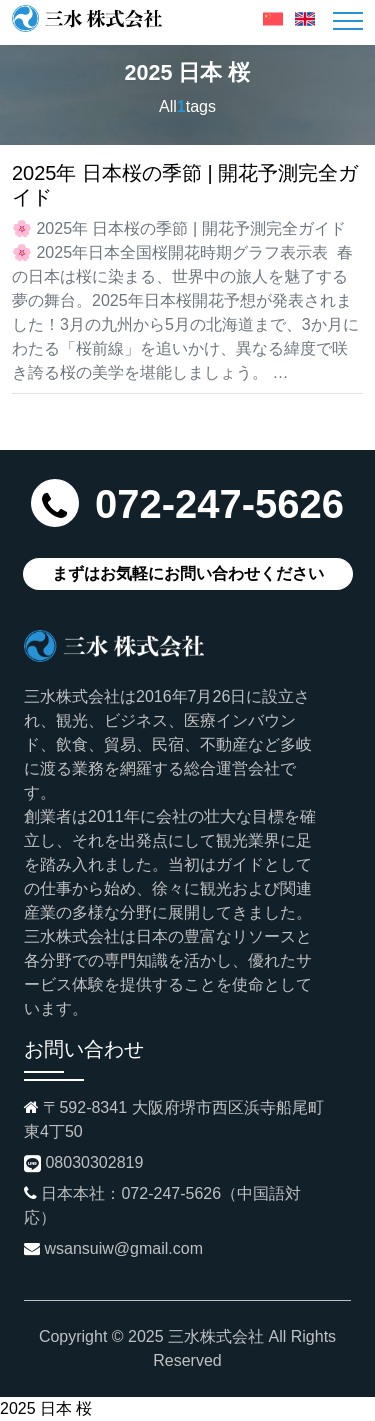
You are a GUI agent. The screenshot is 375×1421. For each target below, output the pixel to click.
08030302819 (94, 1162)
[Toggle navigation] (348, 21)
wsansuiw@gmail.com (123, 1248)
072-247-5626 (219, 504)
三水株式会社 (216, 1336)
